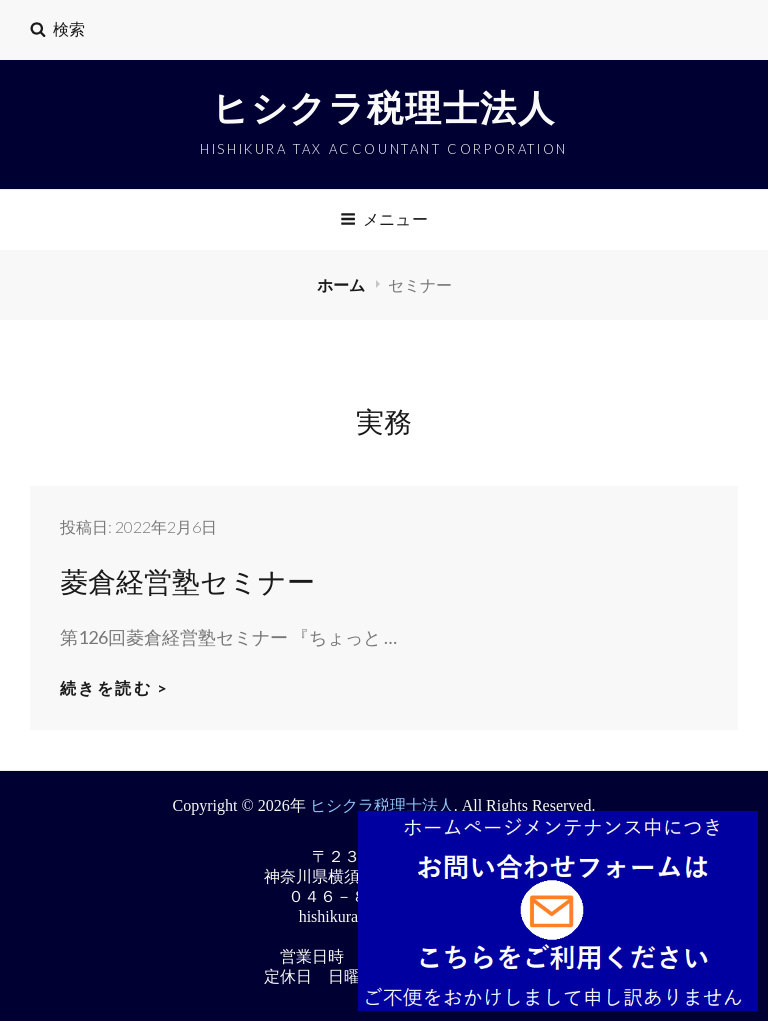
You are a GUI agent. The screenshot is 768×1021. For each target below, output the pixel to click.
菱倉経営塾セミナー (187, 580)
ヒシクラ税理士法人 (384, 109)
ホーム (342, 284)
